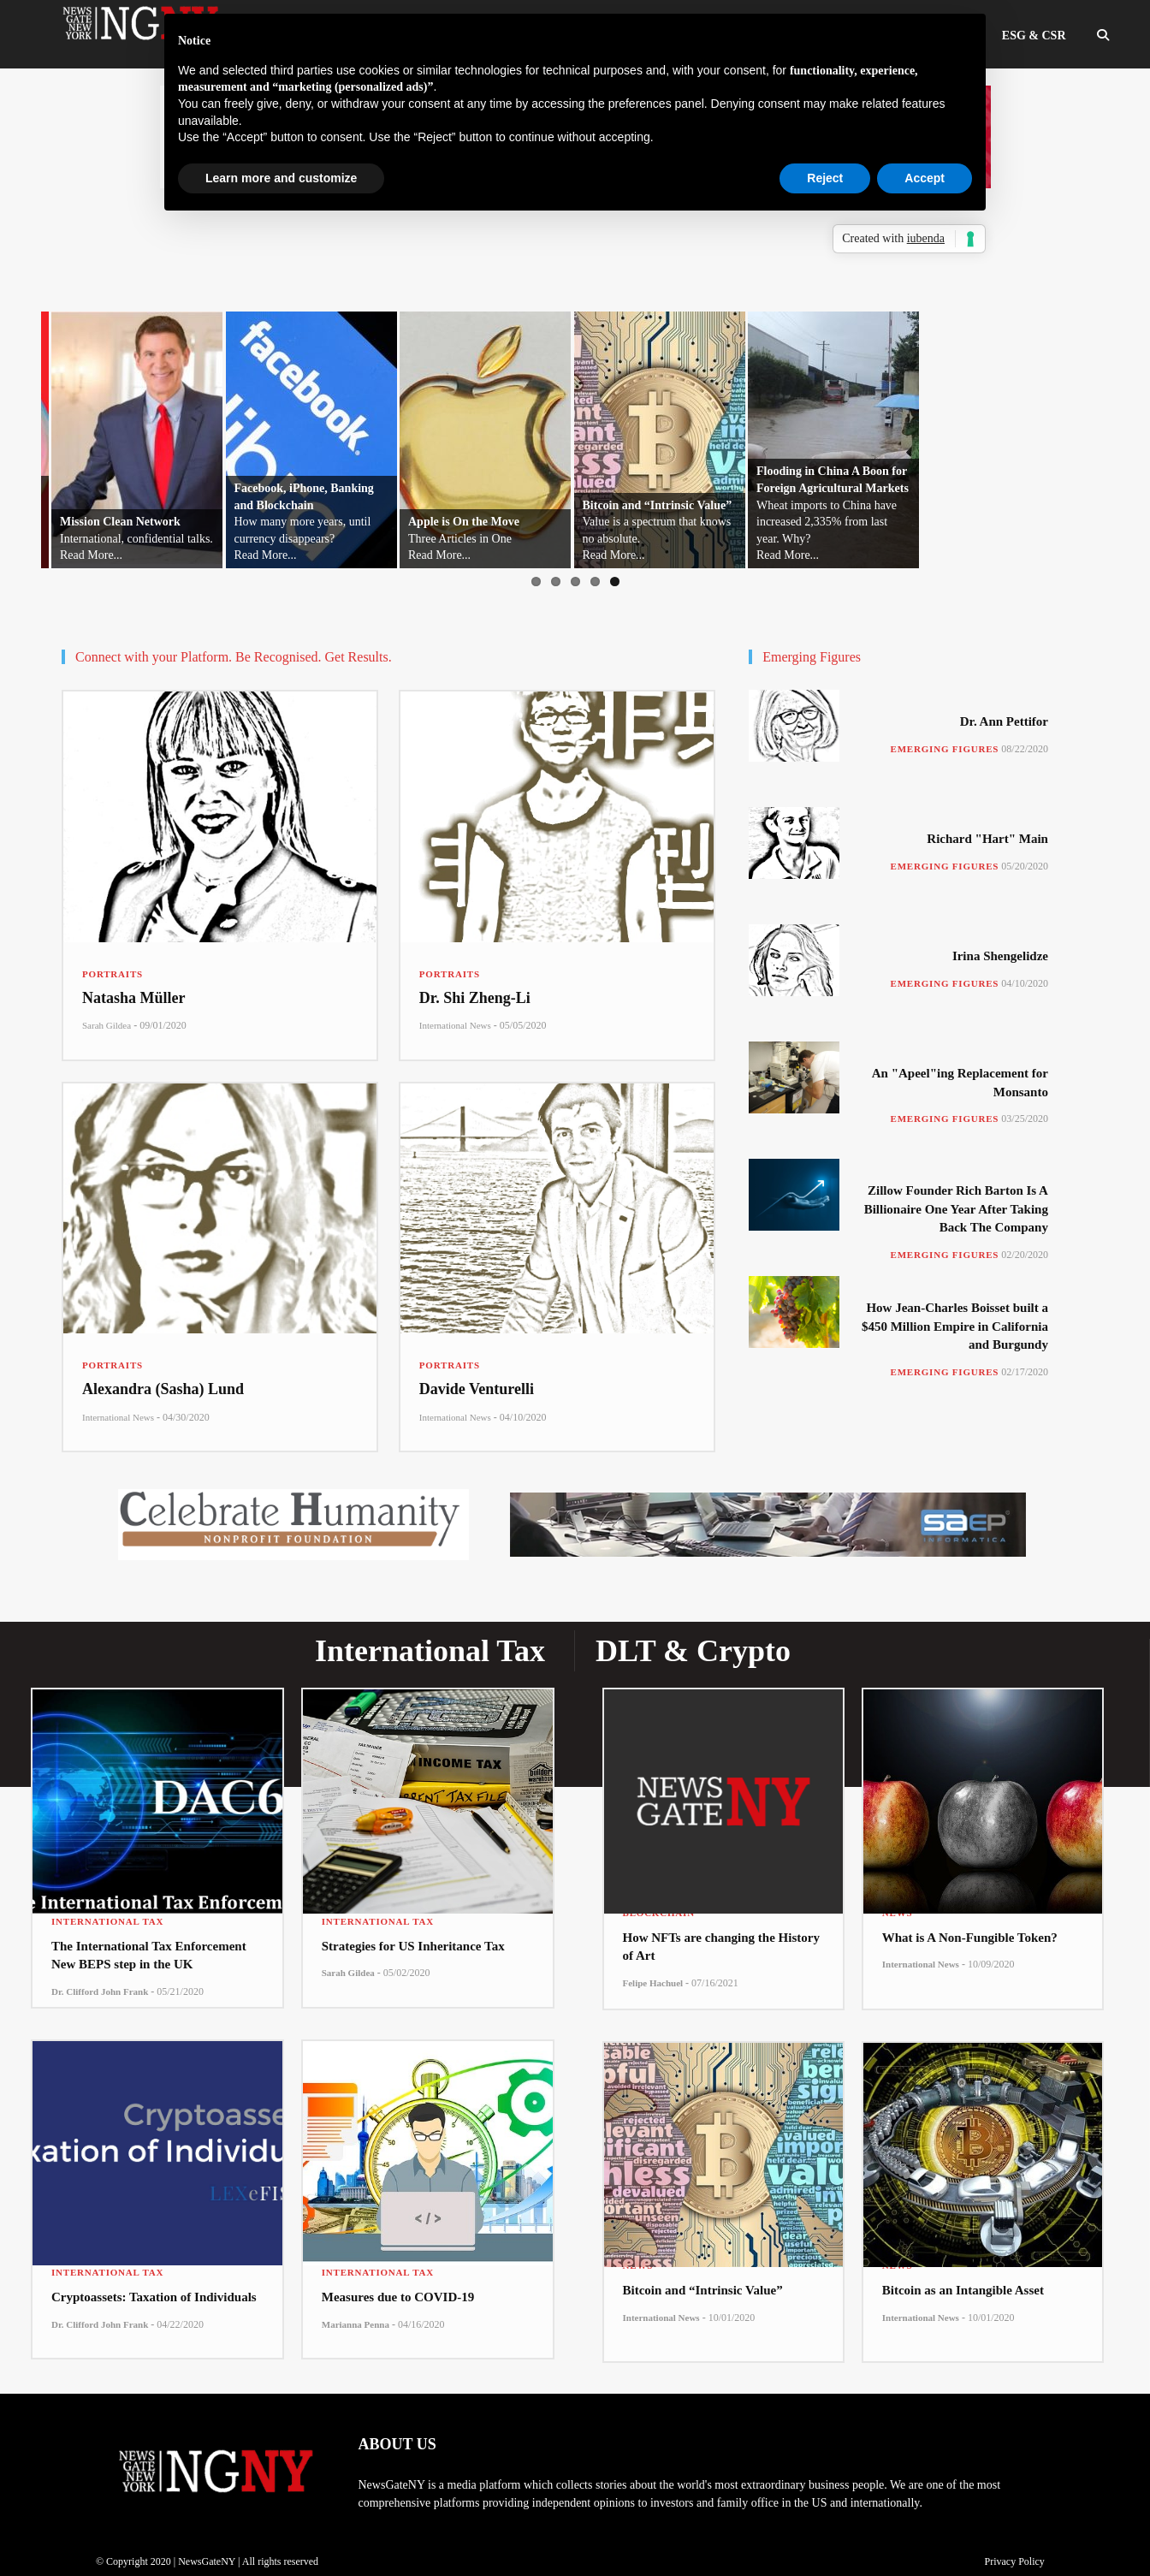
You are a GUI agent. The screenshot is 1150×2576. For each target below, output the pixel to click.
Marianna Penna (355, 2324)
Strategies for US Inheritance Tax (413, 1946)
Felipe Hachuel (653, 1983)
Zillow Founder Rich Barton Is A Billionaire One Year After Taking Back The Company (956, 1209)
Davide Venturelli (476, 1389)
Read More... (75, 555)
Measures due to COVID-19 (398, 2297)
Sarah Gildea (106, 1025)
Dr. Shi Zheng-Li (475, 997)
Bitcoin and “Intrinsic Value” (703, 2290)
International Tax (107, 1921)
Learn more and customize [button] (281, 178)
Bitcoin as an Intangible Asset (963, 2290)
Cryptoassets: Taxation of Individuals (154, 2297)
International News (455, 1025)
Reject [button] (825, 178)
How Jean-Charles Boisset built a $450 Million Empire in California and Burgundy (955, 1326)
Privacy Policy (1014, 2561)
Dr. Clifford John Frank (99, 1991)
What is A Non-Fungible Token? (970, 1937)
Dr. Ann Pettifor (1004, 721)
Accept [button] (924, 178)
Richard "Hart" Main (987, 839)
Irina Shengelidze (1000, 956)
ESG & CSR (1034, 35)
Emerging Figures (945, 749)
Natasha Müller (134, 997)
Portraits (112, 974)
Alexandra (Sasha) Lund (163, 1389)
